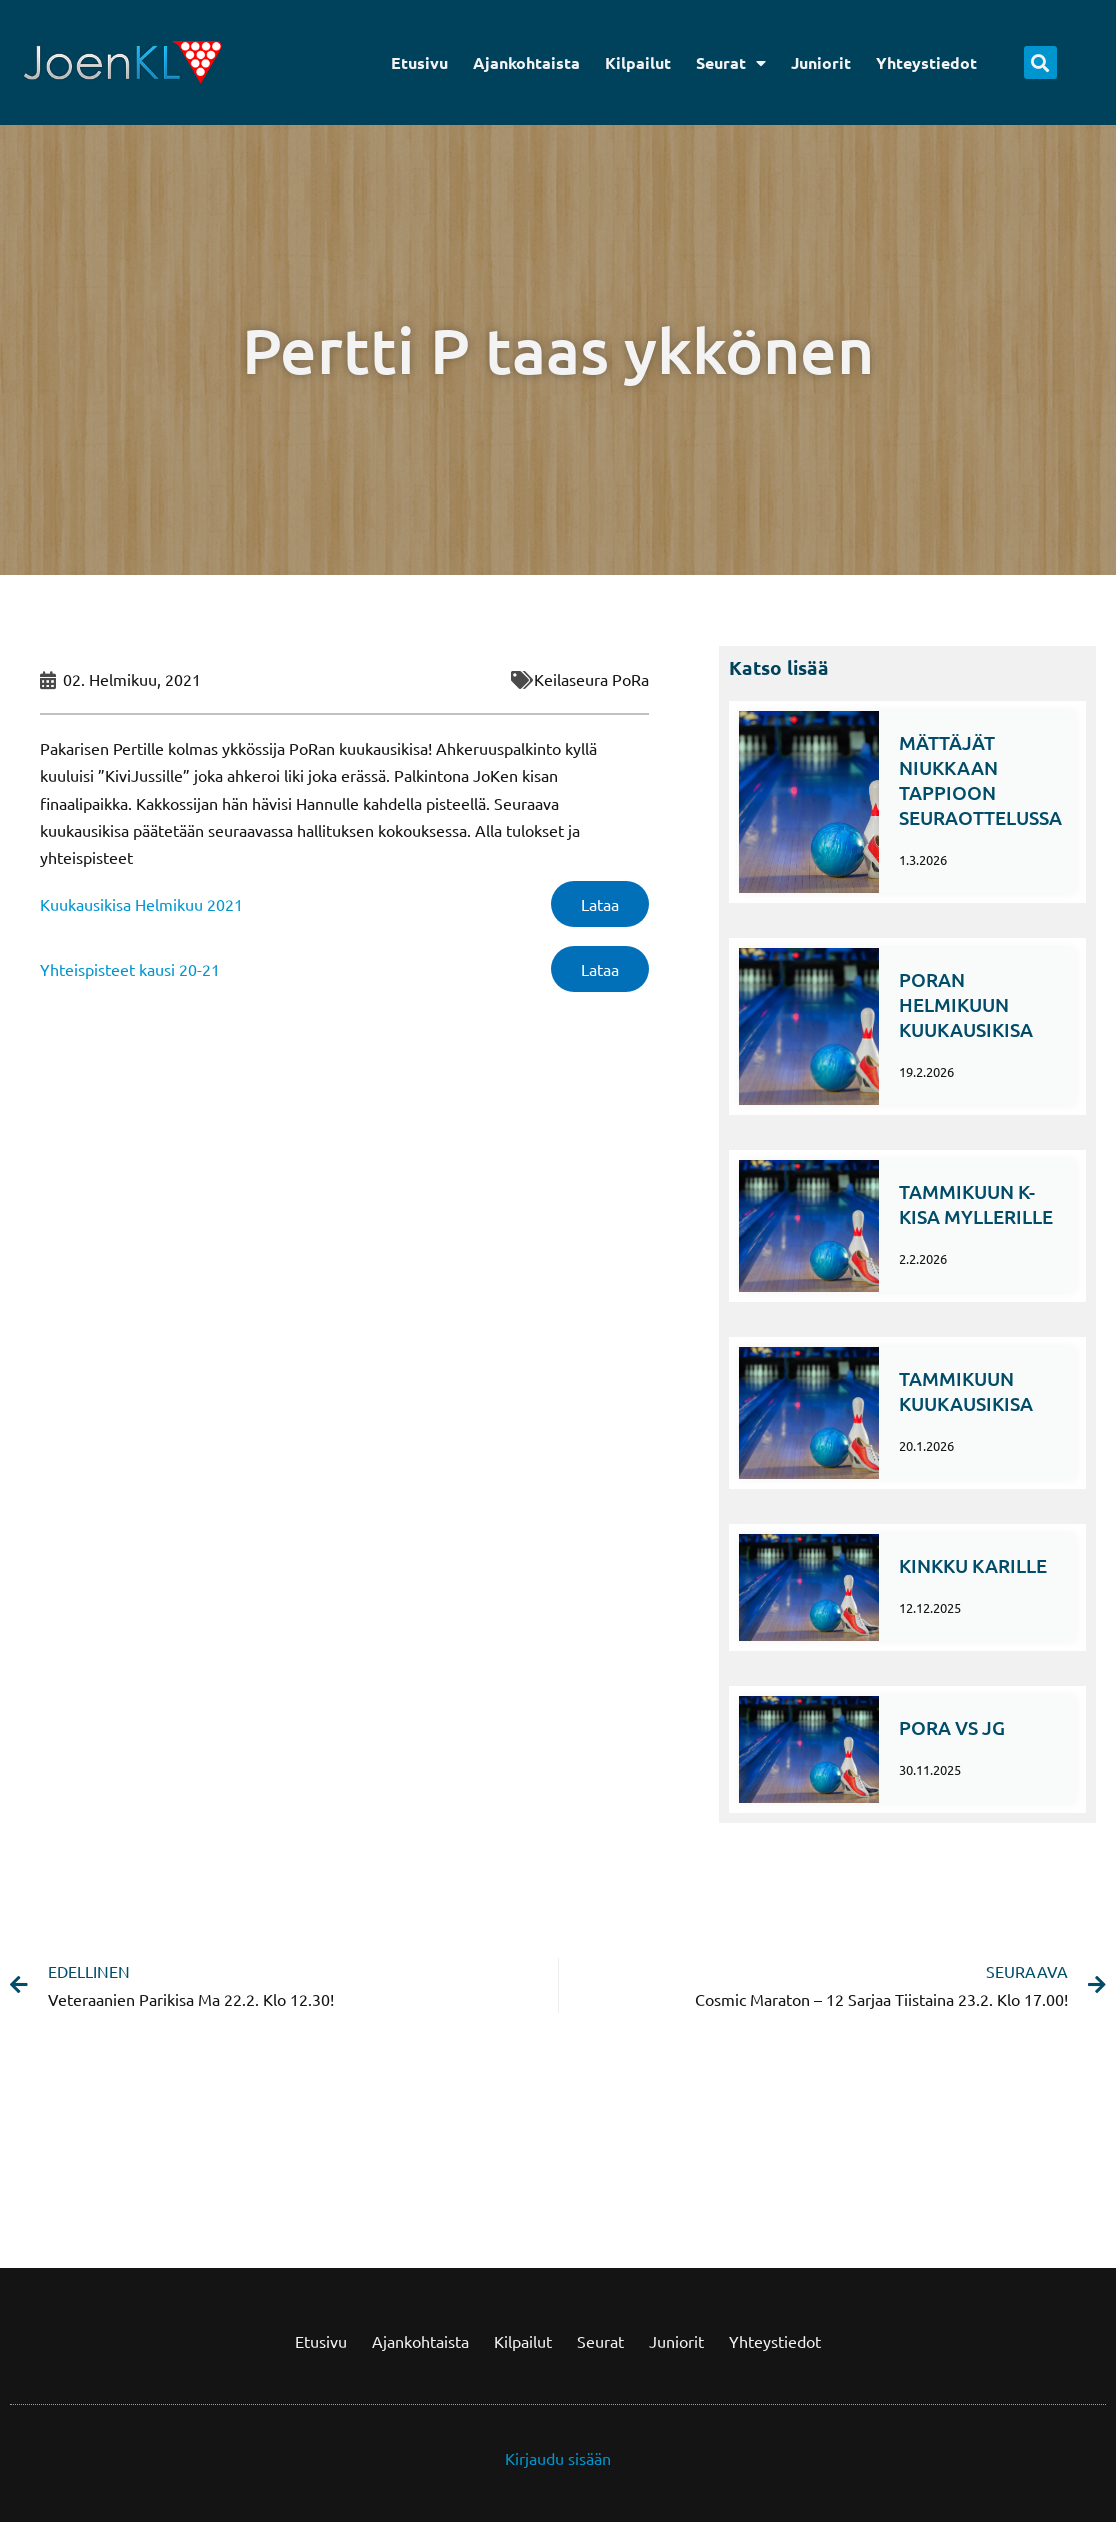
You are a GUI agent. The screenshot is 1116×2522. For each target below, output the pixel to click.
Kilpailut (638, 62)
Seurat (731, 63)
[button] (1040, 62)
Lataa (600, 904)
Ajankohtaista (526, 62)
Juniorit (821, 62)
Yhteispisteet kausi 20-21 (130, 969)
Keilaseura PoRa (591, 679)
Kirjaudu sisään (558, 2458)
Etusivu (419, 62)
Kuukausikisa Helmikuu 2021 (141, 904)
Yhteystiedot (926, 62)
